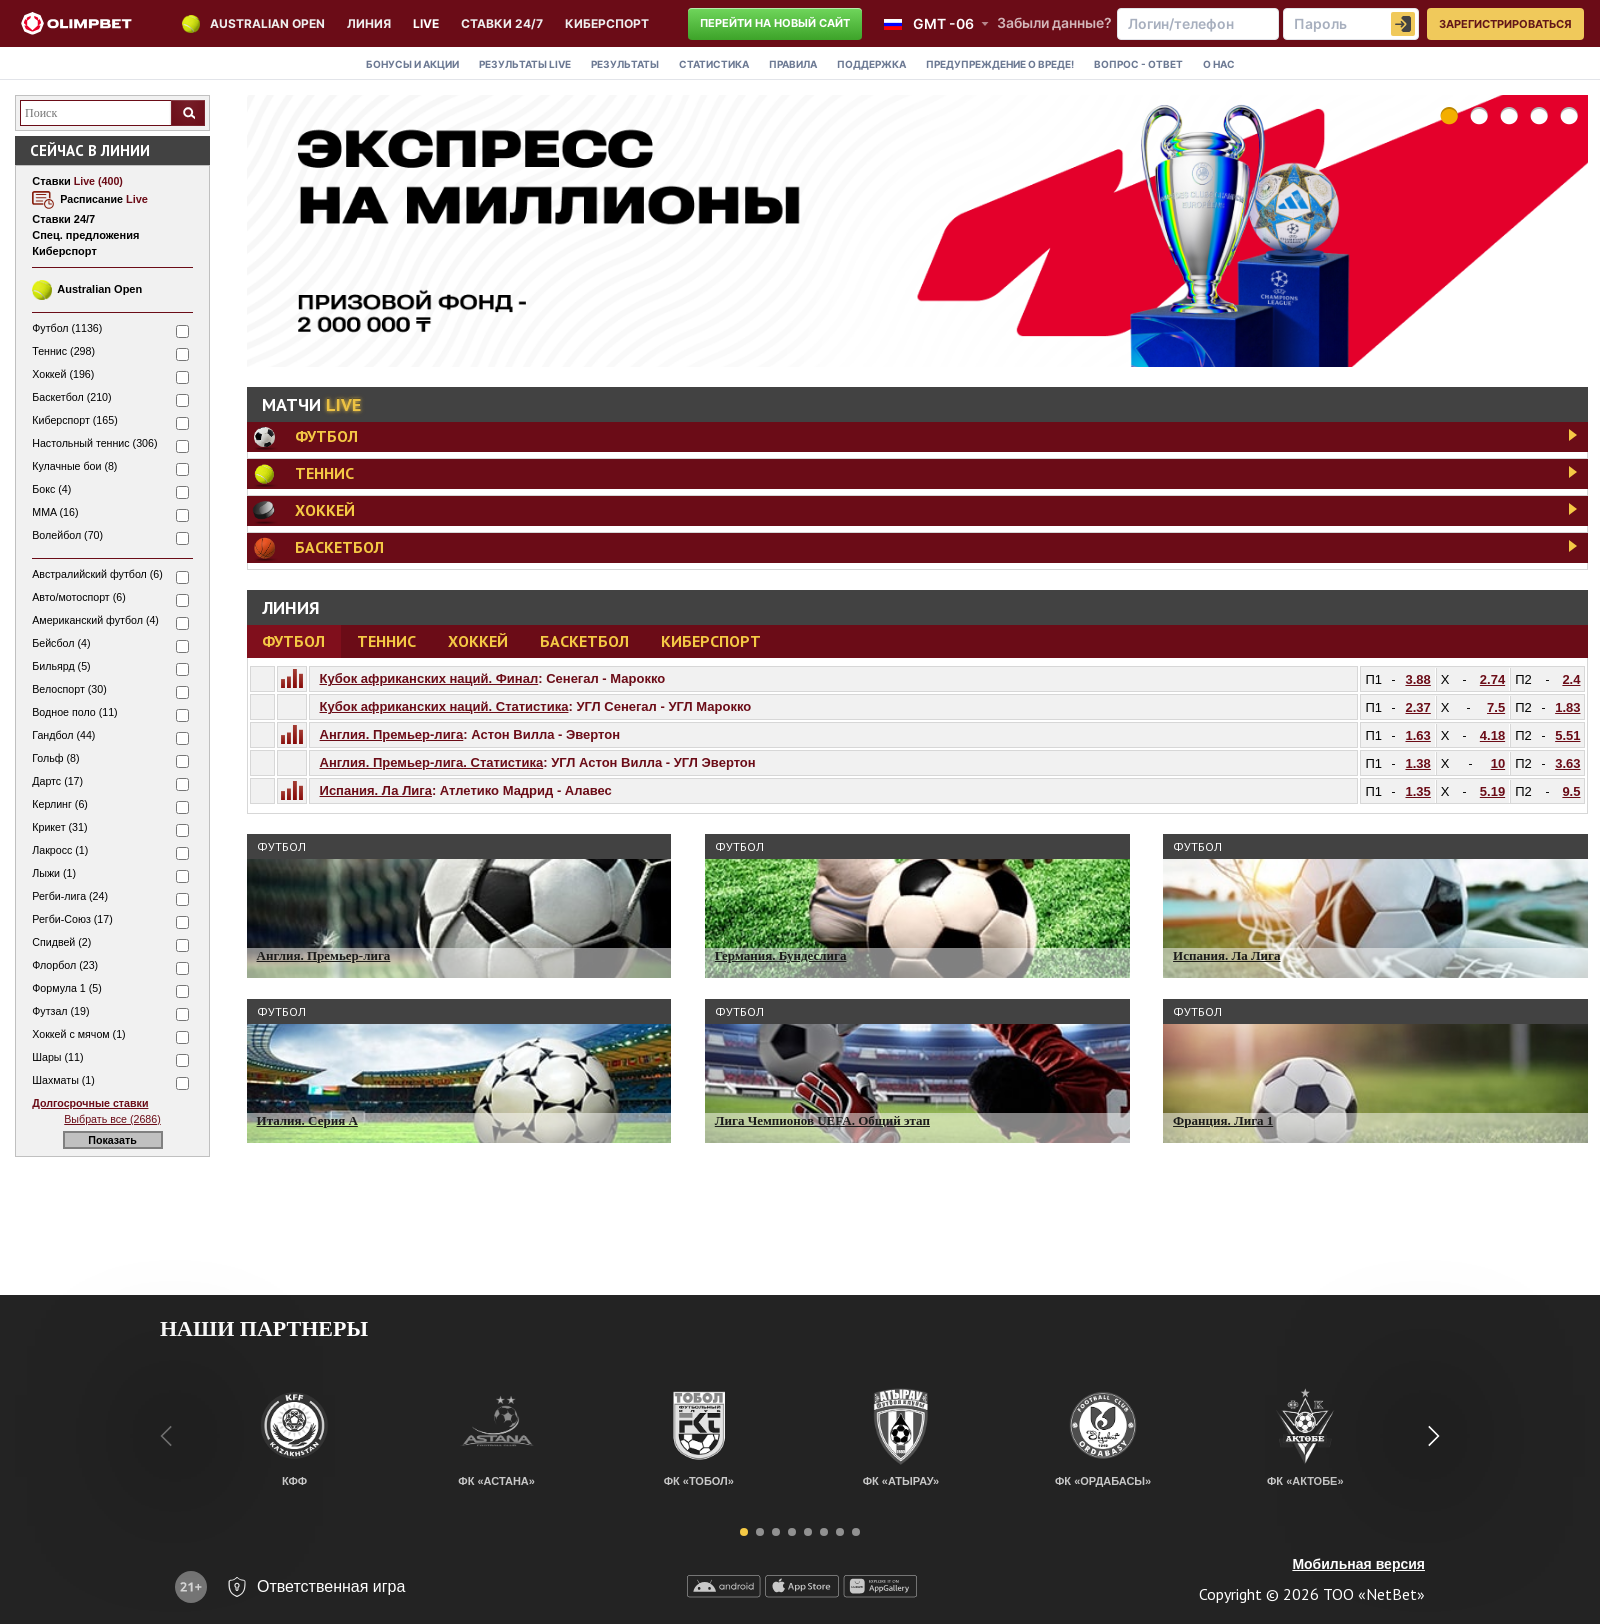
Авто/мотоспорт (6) (78, 597)
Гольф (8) (55, 758)
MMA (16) (55, 512)
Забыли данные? (1054, 22)
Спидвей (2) (61, 942)
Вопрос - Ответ (1138, 64)
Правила (793, 64)
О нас (1219, 64)
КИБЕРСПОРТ (607, 23)
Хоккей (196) (63, 374)
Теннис (386, 641)
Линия (369, 23)
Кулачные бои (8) (74, 466)
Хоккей (478, 641)
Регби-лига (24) (70, 896)
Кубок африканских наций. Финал (429, 678)
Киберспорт (711, 641)
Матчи (311, 404)
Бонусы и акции (412, 64)
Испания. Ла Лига (376, 790)
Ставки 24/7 (502, 23)
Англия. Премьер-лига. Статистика (432, 762)
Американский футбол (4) (95, 620)
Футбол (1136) (67, 328)
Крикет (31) (59, 827)
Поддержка (871, 64)
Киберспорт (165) (74, 420)
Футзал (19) (60, 1011)
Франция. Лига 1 (1223, 1120)
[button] (744, 1532)
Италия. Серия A (307, 1120)
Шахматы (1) (63, 1080)
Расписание (104, 199)
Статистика (714, 64)
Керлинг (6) (60, 804)
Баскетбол (584, 641)
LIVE (426, 23)
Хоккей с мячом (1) (78, 1034)
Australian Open (267, 23)
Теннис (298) (63, 351)
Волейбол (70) (67, 535)
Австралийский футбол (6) (97, 574)
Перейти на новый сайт (775, 23)
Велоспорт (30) (69, 689)
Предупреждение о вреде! (1000, 64)
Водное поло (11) (74, 712)
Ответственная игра (331, 1586)
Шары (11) (57, 1057)
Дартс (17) (57, 781)
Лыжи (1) (54, 873)
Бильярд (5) (61, 666)
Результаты (525, 64)
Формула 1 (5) (67, 988)
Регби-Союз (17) (72, 919)
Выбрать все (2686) (112, 1119)
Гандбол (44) (63, 735)
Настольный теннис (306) (94, 443)
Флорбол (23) (65, 965)
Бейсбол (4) (61, 643)
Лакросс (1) (60, 850)
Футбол (293, 641)
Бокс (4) (51, 489)
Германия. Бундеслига (781, 955)
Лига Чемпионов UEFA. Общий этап (822, 1120)
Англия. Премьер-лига (392, 734)
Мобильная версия (1358, 1564)
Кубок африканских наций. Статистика (444, 706)
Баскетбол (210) (71, 397)
